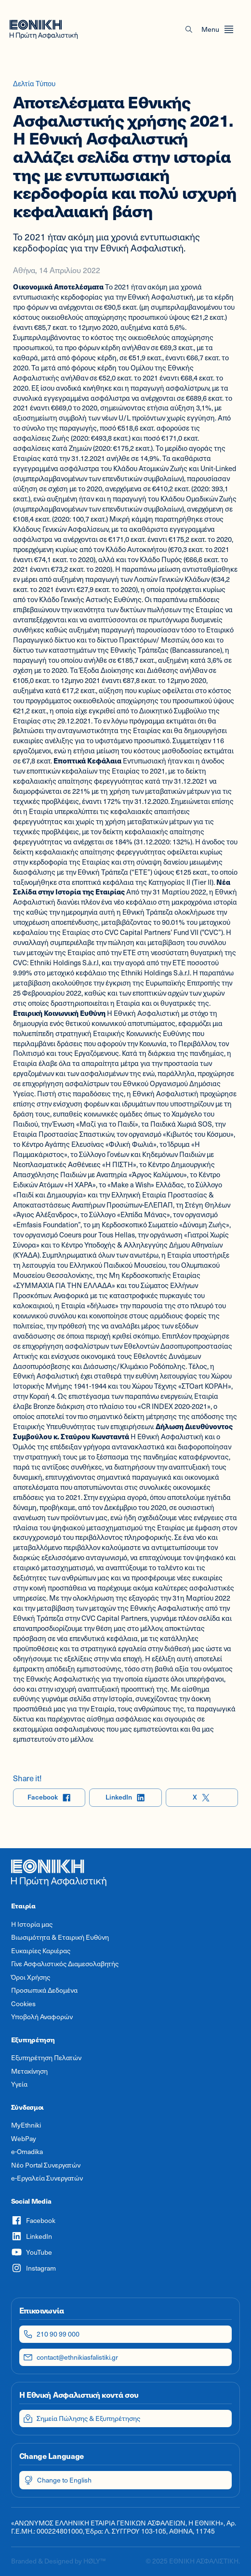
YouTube (31, 2252)
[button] (189, 29)
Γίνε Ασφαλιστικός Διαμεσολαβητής (65, 1963)
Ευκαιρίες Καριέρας (40, 1950)
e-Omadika (27, 2151)
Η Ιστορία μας (32, 1924)
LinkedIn (125, 1797)
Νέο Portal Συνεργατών (45, 2165)
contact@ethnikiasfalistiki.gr (70, 2357)
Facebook (49, 1797)
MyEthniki (26, 2125)
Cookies (23, 2003)
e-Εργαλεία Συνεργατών (47, 2178)
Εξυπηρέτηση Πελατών (46, 2057)
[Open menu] (218, 29)
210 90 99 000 (51, 2334)
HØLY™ (94, 2560)
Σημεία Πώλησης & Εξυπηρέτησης (81, 2418)
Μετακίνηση (29, 2071)
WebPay (23, 2138)
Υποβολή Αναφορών (42, 2016)
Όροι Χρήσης (30, 1977)
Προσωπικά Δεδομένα (44, 1990)
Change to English (58, 2480)
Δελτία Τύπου (34, 83)
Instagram (33, 2268)
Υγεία (19, 2084)
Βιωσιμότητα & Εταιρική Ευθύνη (60, 1937)
